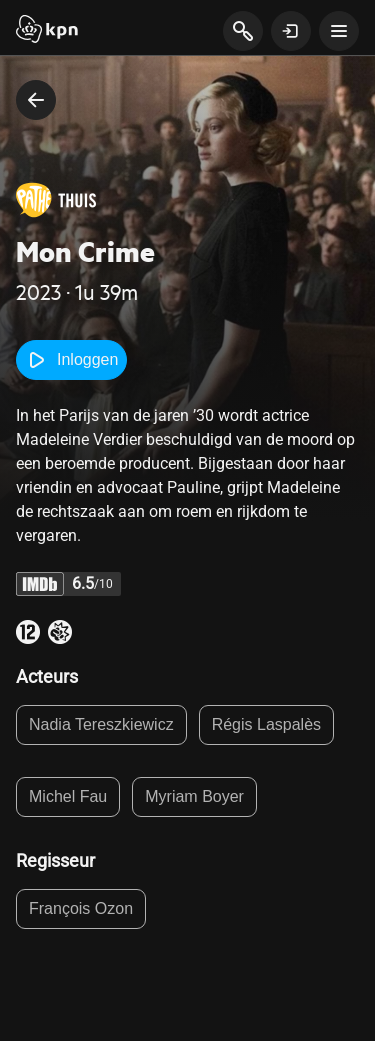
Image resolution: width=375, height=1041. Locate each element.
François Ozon (81, 908)
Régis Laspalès (266, 724)
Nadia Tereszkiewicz (101, 724)
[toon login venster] (291, 31)
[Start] (47, 31)
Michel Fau (68, 796)
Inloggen (71, 360)
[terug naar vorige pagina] (36, 100)
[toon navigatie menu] (339, 31)
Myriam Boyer (194, 796)
